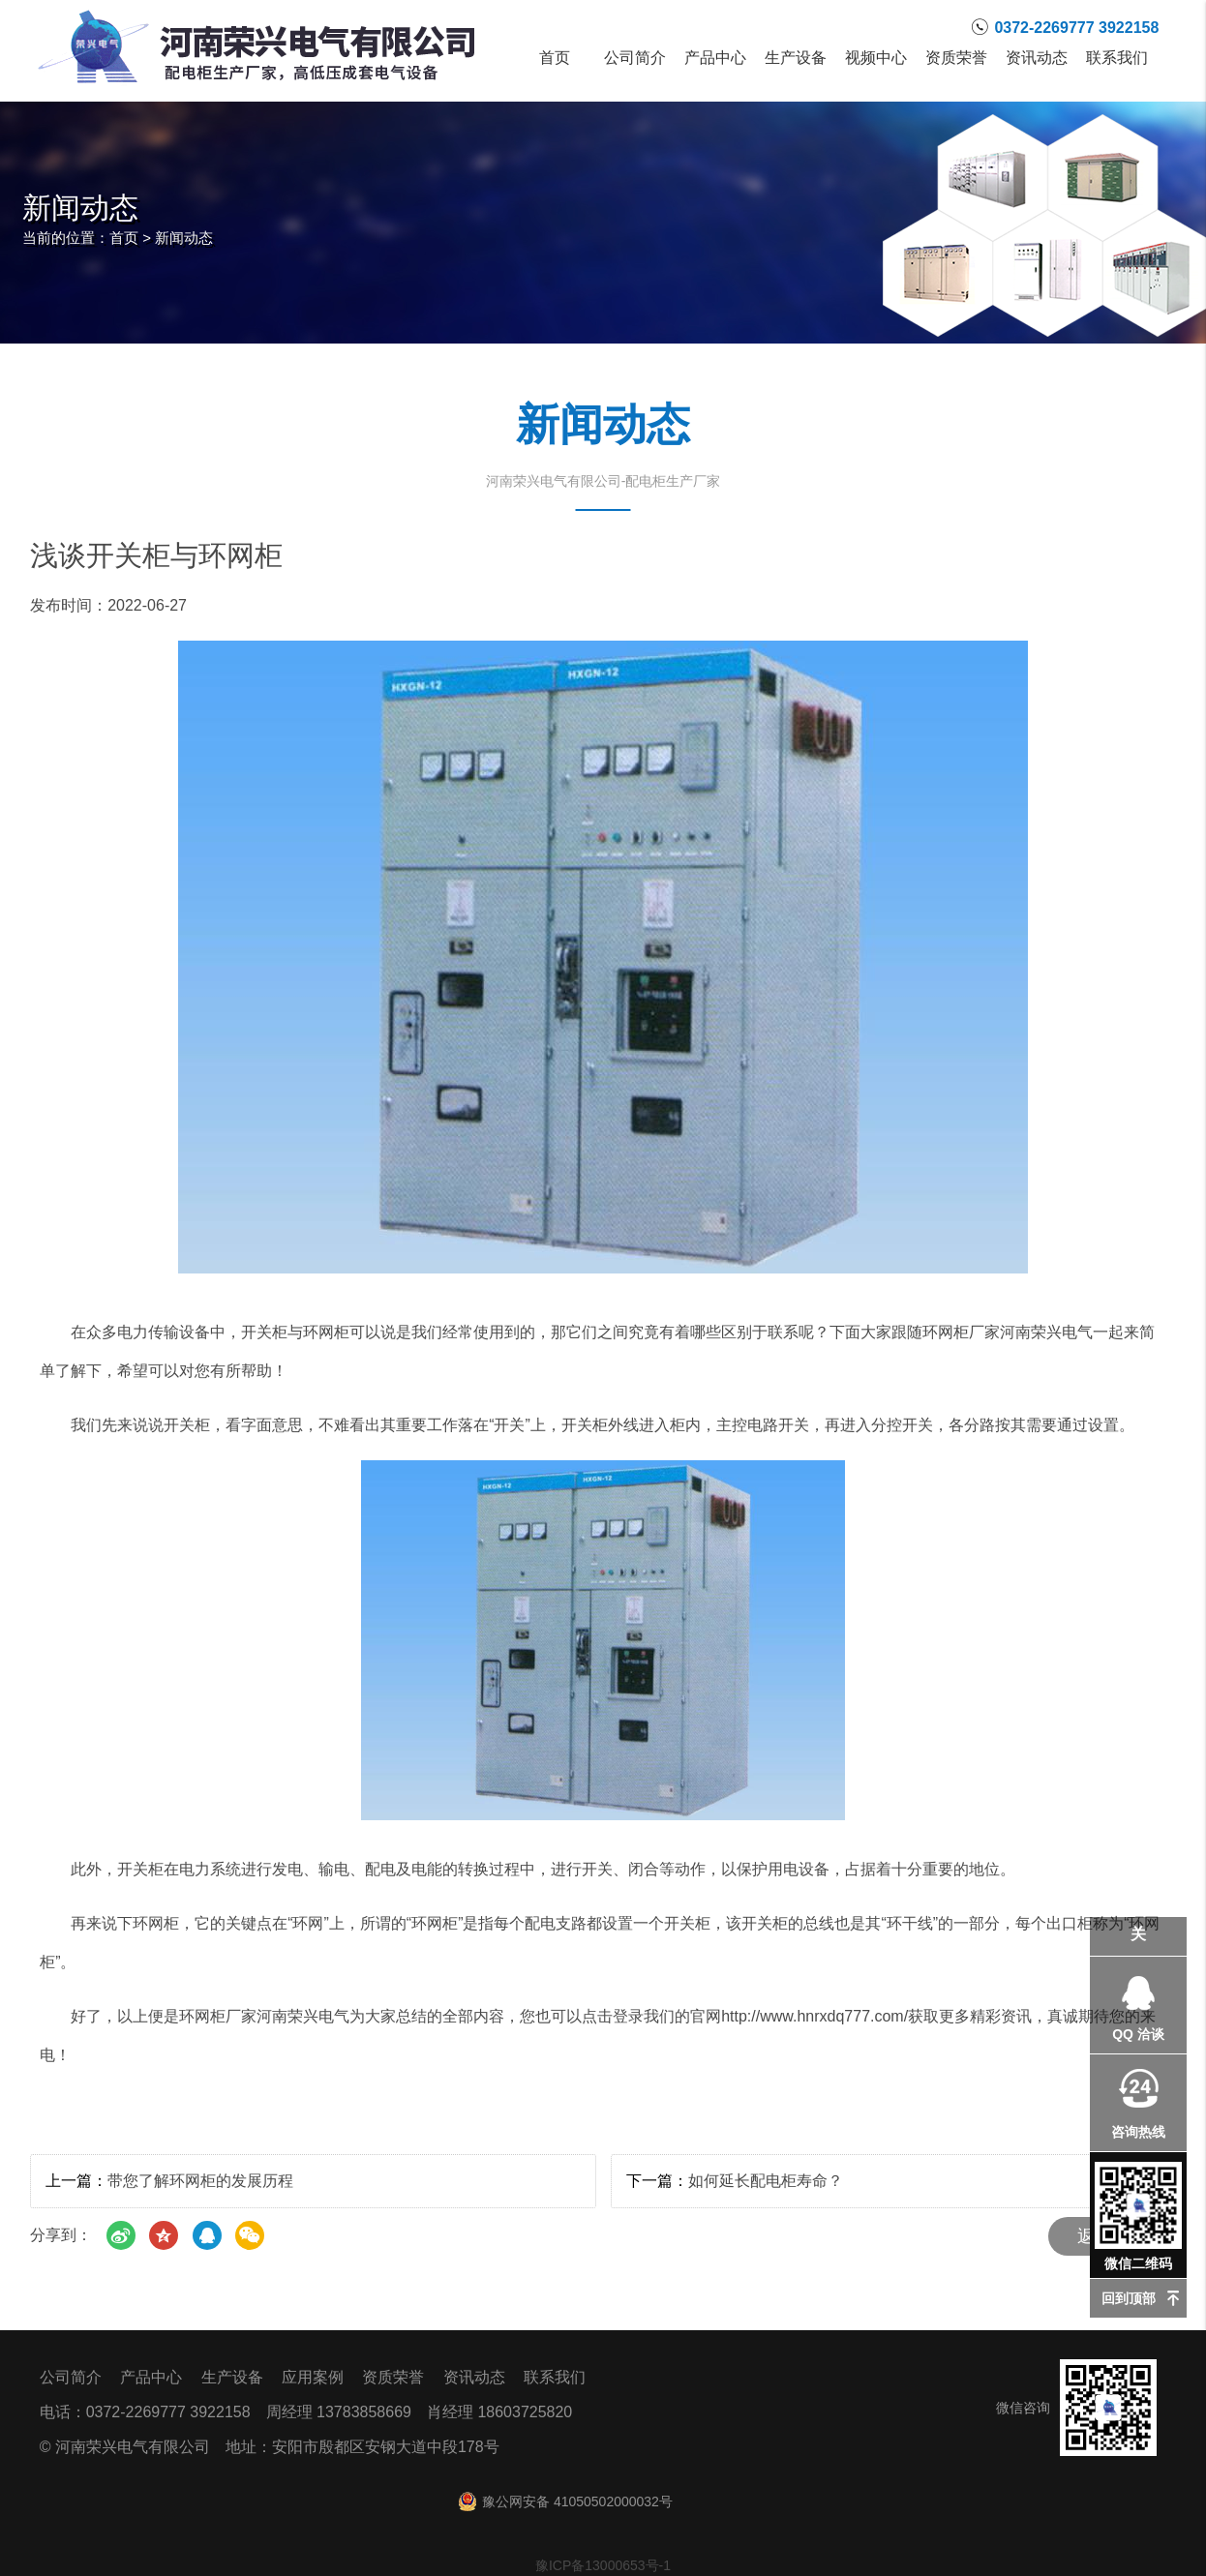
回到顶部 (1128, 2298)
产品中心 (716, 58)
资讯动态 (1036, 58)
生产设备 (796, 58)
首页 (555, 58)
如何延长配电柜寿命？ (765, 2180)
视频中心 (876, 58)
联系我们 (1116, 58)
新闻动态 (184, 237)
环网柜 (156, 1923)
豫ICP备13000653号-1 (603, 2565)
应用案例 (313, 2377)
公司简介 (635, 58)
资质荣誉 (957, 58)
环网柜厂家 (961, 1332)
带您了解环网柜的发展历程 (200, 2180)
